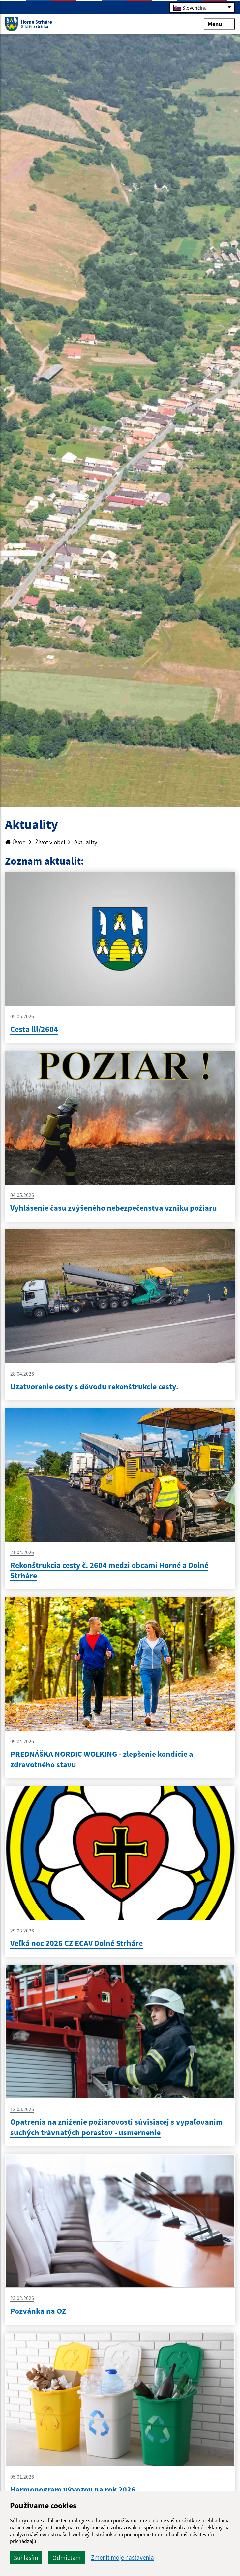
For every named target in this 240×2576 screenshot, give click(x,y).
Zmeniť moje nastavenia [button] (122, 2557)
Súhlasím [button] (26, 2558)
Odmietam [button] (66, 2558)
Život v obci (50, 842)
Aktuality (85, 842)
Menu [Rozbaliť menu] (219, 23)
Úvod (15, 842)
